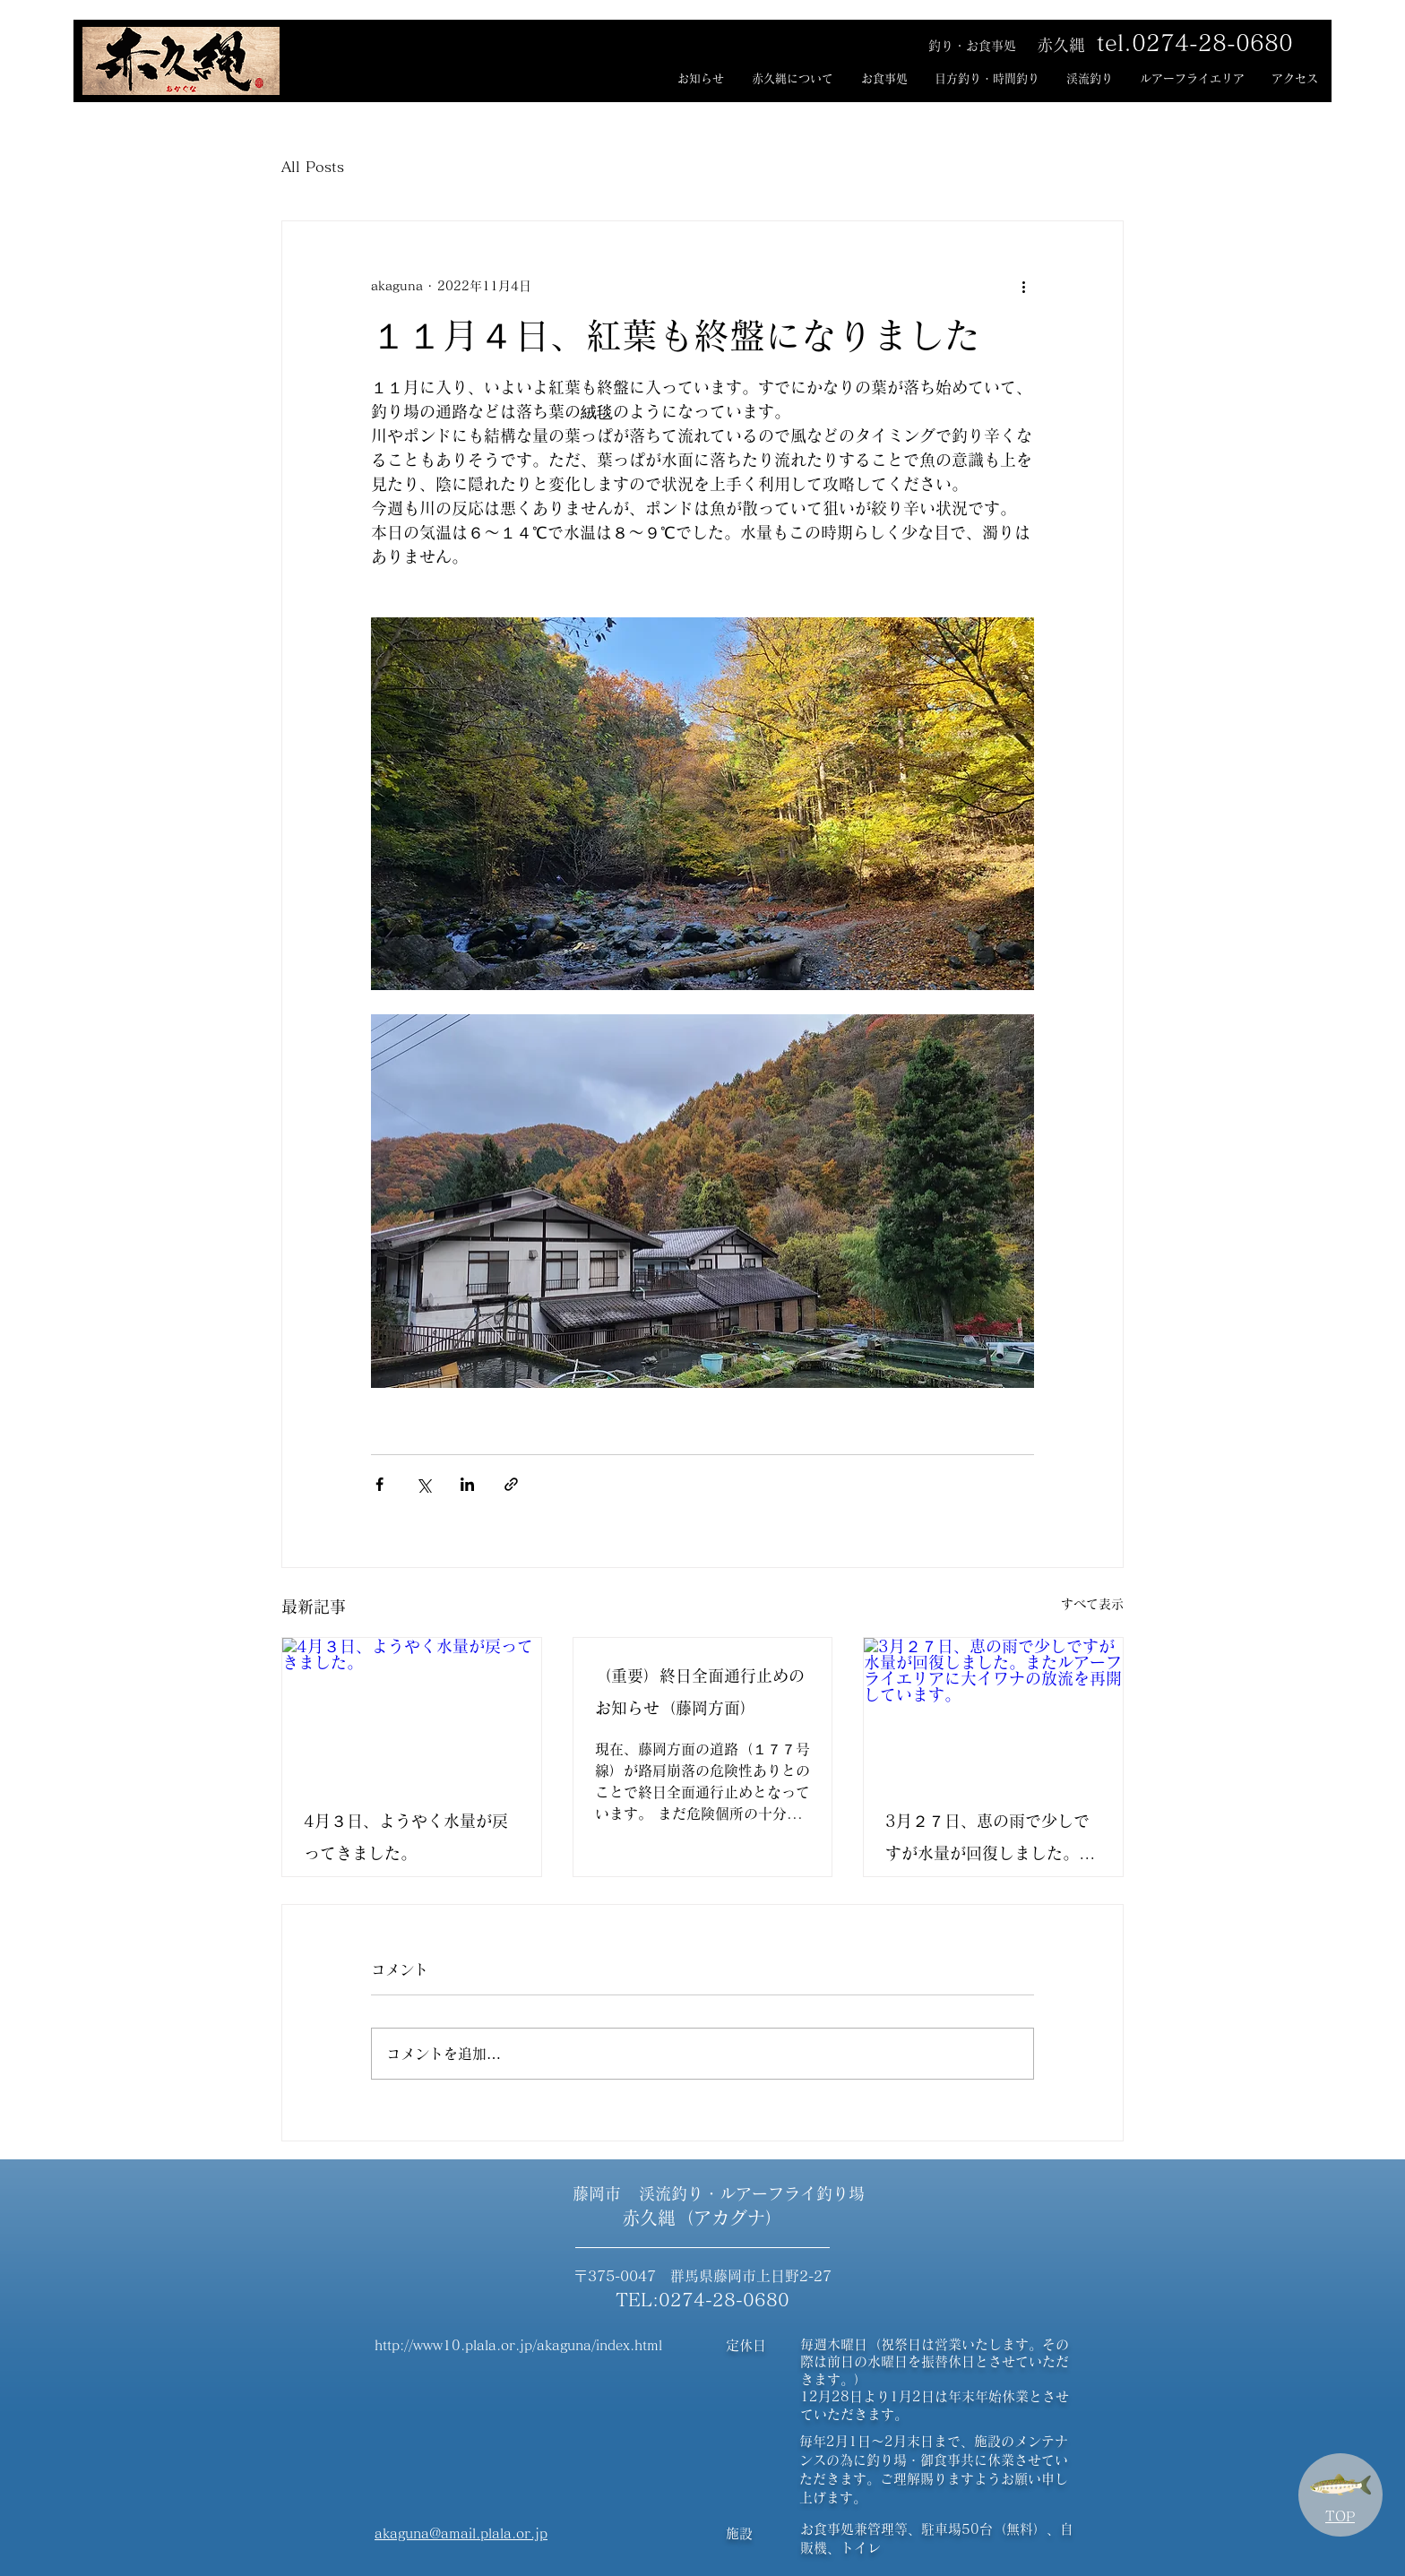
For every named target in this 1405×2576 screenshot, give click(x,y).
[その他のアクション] (1023, 286)
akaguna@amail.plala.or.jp (461, 2533)
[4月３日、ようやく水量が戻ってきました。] (411, 1710)
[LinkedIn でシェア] (467, 1484)
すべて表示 (1092, 1604)
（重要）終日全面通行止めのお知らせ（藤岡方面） (700, 1691)
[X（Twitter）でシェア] (423, 1484)
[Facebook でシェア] (379, 1484)
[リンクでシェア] (511, 1484)
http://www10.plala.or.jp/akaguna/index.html (518, 2345)
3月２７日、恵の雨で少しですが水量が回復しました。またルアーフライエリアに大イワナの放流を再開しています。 (990, 1841)
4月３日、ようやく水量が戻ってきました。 (406, 1837)
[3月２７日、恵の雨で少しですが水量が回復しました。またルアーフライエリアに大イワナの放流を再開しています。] (993, 1710)
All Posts (312, 166)
